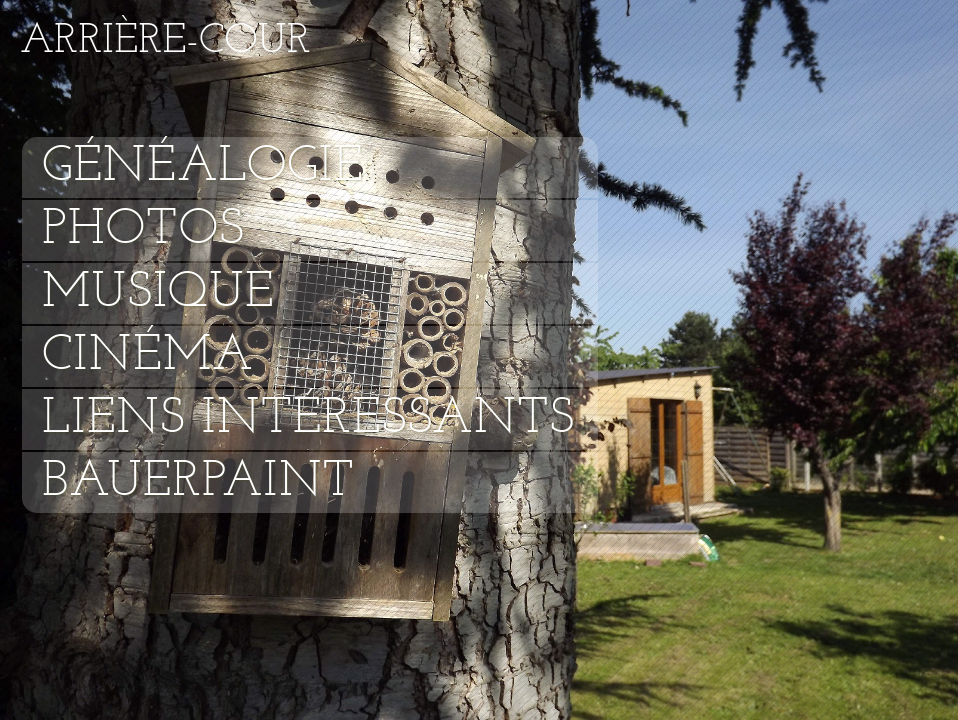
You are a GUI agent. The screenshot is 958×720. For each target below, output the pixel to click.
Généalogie (203, 167)
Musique (158, 293)
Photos (143, 230)
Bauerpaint (198, 482)
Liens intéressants (308, 419)
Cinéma (148, 356)
